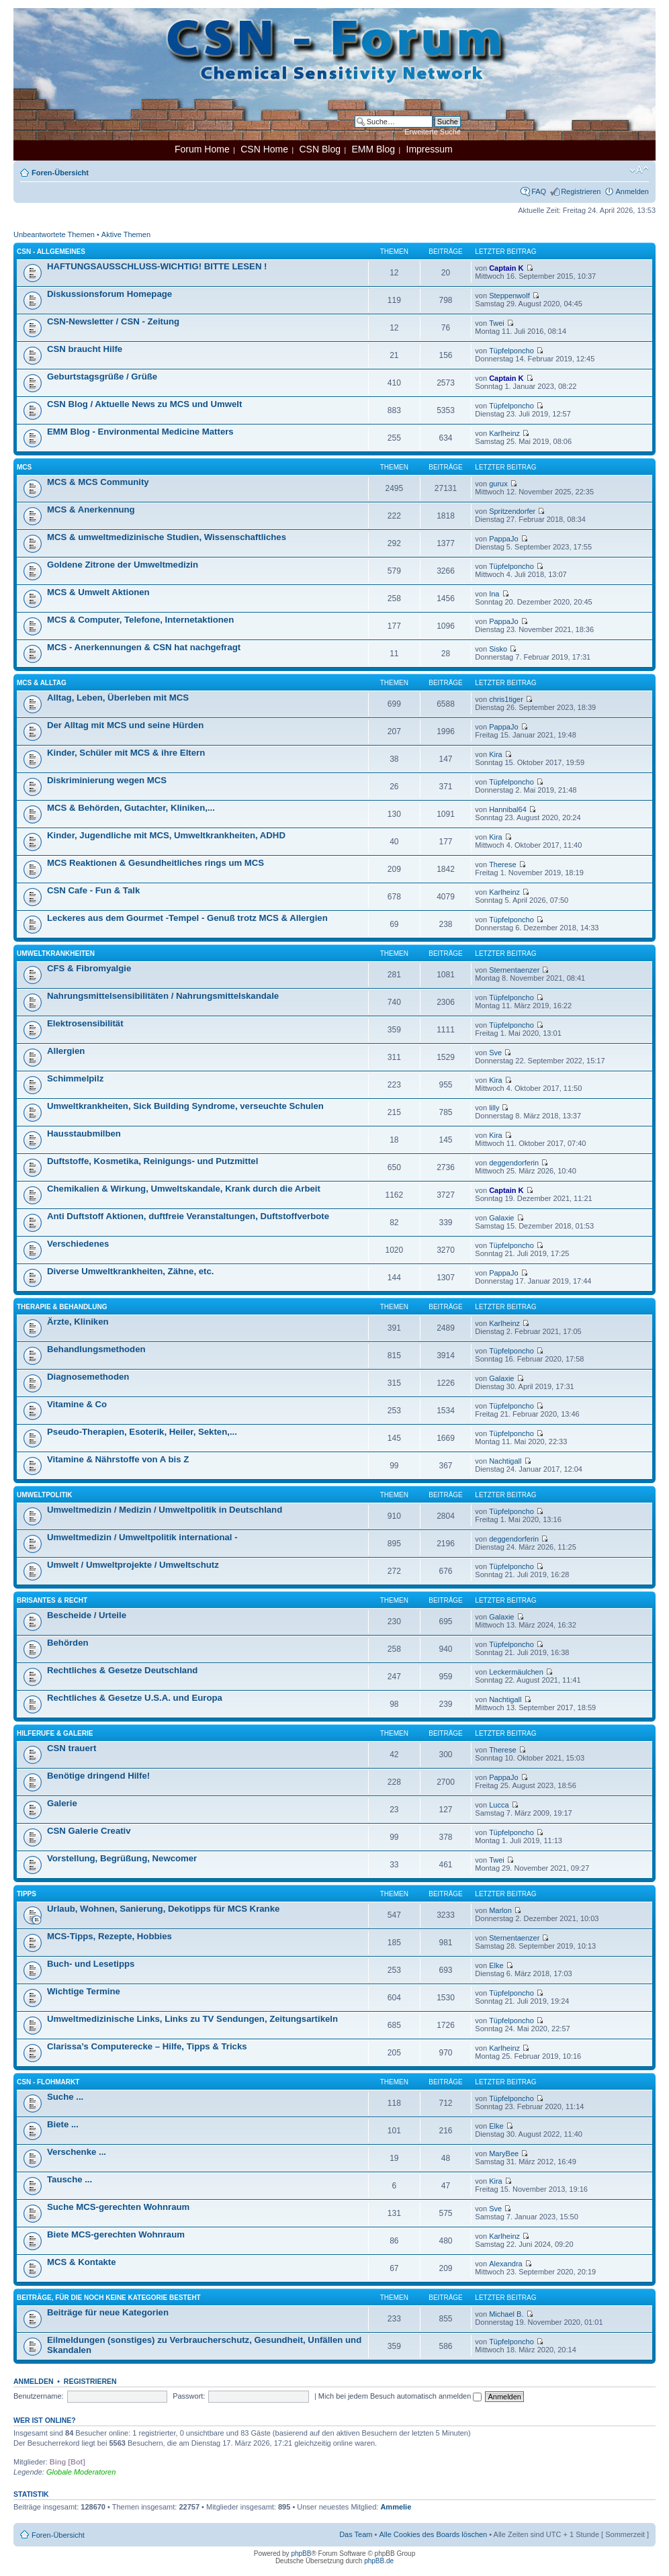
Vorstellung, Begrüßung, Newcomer (122, 1858)
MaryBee (504, 2153)
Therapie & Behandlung (62, 1307)
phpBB (301, 2553)
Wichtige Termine (83, 1991)
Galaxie (501, 1218)
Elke (496, 1965)
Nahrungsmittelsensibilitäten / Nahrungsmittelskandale (163, 996)
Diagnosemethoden (88, 1377)
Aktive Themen (125, 234)
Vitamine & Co (77, 1404)
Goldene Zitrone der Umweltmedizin (122, 565)
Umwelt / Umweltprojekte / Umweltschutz (133, 1565)
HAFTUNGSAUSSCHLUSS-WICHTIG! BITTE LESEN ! (157, 266)
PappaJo (503, 539)
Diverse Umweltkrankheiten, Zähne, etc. (130, 1271)
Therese (502, 864)
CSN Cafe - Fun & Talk (93, 890)
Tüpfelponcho (511, 351)
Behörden (68, 1643)
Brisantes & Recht (52, 1600)
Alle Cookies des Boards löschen (433, 2534)
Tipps (26, 1894)
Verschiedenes (78, 1244)
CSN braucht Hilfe (84, 349)
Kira (495, 754)
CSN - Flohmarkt (48, 2082)
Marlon (500, 1910)
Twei (496, 323)
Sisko (498, 649)
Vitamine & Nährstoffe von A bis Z (118, 1459)
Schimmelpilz (75, 1078)
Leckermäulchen (516, 1672)
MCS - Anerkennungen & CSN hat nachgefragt (143, 647)
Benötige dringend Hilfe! (98, 1776)
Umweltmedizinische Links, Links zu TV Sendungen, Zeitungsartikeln (192, 2019)
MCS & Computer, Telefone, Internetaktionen (140, 620)
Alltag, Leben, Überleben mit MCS (118, 698)
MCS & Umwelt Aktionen (98, 592)
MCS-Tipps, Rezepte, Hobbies (109, 1936)
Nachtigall (505, 1461)
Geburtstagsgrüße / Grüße (102, 376)
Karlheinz (504, 433)
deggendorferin (514, 1163)
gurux (498, 484)
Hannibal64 (508, 809)
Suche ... (65, 2097)
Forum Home (202, 149)
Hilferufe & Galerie (55, 1733)
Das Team (355, 2534)
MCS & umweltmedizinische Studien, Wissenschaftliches (166, 537)
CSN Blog (319, 149)
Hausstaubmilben (84, 1133)
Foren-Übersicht (60, 173)
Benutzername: (38, 2396)
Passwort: (189, 2396)
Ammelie (395, 2507)
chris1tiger (506, 699)
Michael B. (506, 2314)
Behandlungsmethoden (96, 1349)
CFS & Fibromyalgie (89, 968)
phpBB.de (379, 2561)
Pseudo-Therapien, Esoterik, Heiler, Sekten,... (142, 1432)
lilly (494, 1108)
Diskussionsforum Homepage (109, 294)
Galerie (62, 1803)
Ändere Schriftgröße (639, 170)
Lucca (498, 1805)
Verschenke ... (76, 2152)
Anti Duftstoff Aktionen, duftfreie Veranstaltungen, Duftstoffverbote (188, 1216)
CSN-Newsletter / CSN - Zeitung (113, 321)
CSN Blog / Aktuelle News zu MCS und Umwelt (144, 404)
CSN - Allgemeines (51, 251)
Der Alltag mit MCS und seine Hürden (125, 725)
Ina (494, 594)
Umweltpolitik (45, 1495)
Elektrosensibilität (85, 1023)
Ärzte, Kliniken (78, 1322)
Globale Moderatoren (81, 2472)
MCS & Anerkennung (91, 509)
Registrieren (580, 191)
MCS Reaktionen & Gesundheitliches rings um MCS (155, 863)
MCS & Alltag (41, 682)
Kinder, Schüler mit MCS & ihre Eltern (126, 753)
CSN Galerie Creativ (89, 1831)
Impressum (429, 149)
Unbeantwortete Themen (54, 234)
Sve (495, 1053)
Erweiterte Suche (432, 132)
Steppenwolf (509, 296)
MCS (24, 467)
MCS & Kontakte (81, 2262)
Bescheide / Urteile (86, 1615)
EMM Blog (373, 149)
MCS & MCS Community (98, 482)
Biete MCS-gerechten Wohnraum (116, 2234)
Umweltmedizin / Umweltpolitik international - (142, 1537)
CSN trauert (71, 1748)
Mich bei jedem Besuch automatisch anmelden (400, 2396)
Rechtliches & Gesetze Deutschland (122, 1670)
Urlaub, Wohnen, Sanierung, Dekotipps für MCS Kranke (163, 1909)
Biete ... (63, 2124)
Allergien (66, 1051)
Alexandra (506, 2264)
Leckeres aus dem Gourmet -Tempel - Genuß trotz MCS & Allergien (187, 918)
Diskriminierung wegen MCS (107, 780)
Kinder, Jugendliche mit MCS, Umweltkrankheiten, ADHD (166, 835)
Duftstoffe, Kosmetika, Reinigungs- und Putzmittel (152, 1161)
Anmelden (632, 191)
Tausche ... (69, 2179)
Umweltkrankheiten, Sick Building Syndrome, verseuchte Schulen (185, 1106)
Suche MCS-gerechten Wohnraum (118, 2207)
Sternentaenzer (514, 970)
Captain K (506, 268)
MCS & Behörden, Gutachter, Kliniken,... (131, 808)
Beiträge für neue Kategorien (108, 2312)
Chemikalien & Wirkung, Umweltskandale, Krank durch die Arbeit (183, 1189)
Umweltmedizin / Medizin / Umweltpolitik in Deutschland (164, 1510)
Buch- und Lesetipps (90, 1964)
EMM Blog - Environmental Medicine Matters (140, 432)
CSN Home (264, 149)
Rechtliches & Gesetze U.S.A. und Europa (134, 1698)
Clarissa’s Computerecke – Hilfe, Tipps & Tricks (147, 2046)
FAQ (538, 191)
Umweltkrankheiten (56, 953)
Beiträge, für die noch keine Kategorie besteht (109, 2297)
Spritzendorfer (512, 511)
